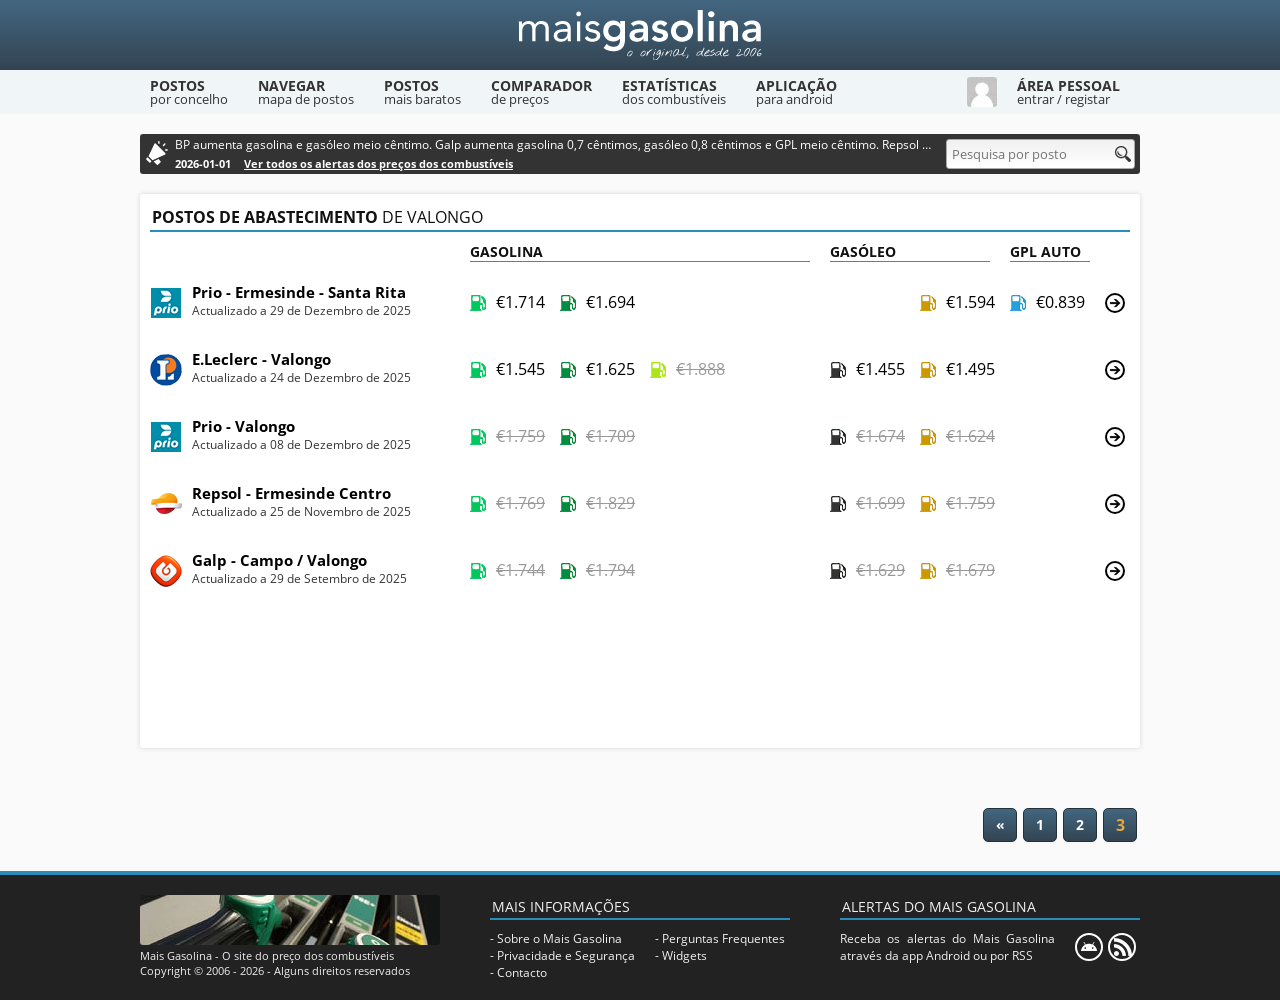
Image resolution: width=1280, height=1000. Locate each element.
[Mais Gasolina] (640, 35)
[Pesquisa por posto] (1040, 154)
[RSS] (1122, 947)
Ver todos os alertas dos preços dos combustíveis (378, 163)
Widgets (684, 955)
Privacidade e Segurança (566, 955)
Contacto (522, 972)
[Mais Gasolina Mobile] (1089, 947)
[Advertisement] (640, 675)
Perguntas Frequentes (723, 938)
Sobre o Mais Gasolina (559, 938)
